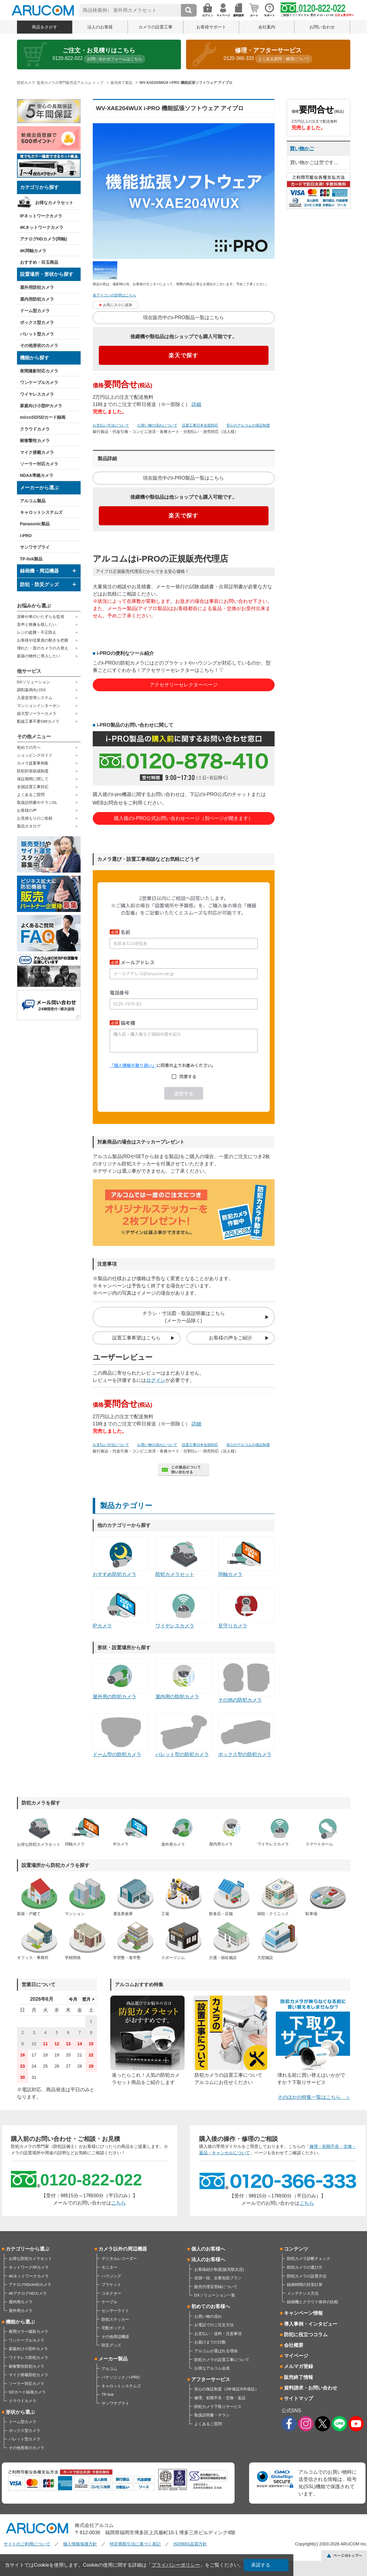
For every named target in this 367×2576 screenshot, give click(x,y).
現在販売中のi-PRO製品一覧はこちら (183, 317)
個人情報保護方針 (80, 2543)
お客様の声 (27, 810)
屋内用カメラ (20, 2302)
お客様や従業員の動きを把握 (42, 640)
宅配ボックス (113, 2328)
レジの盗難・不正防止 (36, 632)
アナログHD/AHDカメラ (30, 2284)
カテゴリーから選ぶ (27, 2248)
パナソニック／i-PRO (121, 2377)
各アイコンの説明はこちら (114, 295)
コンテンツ (296, 2248)
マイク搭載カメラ (37, 452)
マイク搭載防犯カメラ (28, 2375)
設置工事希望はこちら (136, 1337)
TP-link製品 (31, 558)
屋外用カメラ (20, 2310)
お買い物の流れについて (157, 425)
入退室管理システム (34, 697)
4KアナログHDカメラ (28, 2293)
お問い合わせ (322, 27)
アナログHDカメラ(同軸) (43, 238)
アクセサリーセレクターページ (184, 684)
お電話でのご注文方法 (214, 2325)
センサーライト (115, 2310)
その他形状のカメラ (39, 345)
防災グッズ (111, 2345)
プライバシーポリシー (176, 2565)
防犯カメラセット (183, 1556)
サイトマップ (298, 2398)
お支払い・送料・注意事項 (218, 2333)
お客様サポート (211, 27)
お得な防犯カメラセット (30, 2258)
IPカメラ (121, 1608)
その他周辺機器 (115, 2336)
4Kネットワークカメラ (42, 227)
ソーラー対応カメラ (39, 463)
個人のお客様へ (208, 2248)
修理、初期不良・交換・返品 (219, 2398)
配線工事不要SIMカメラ (38, 721)
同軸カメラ (246, 1556)
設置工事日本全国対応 (200, 425)
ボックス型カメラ (37, 322)
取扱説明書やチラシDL (37, 802)
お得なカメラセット (54, 202)
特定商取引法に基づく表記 (135, 2543)
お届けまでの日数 (210, 2342)
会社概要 (293, 2345)
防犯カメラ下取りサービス (218, 2406)
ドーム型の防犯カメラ (121, 1735)
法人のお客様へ (208, 2259)
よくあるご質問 (31, 794)
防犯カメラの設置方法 (306, 2276)
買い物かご (302, 148)
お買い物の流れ (208, 2316)
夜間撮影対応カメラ (39, 370)
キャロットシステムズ (41, 512)
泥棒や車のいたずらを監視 (40, 616)
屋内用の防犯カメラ (183, 1679)
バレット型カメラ (37, 334)
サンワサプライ (35, 547)
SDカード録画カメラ (27, 2392)
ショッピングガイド (34, 755)
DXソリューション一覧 (214, 2295)
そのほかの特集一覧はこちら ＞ (314, 2097)
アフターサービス (210, 2379)
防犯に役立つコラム (306, 2334)
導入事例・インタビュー (310, 2324)
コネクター (111, 2293)
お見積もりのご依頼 (34, 818)
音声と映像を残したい (36, 624)
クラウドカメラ (35, 429)
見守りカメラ (246, 1608)
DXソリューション (33, 682)
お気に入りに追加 (117, 305)
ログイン (155, 1380)
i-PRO (26, 535)
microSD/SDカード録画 (43, 417)
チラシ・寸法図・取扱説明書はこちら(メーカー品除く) (183, 1317)
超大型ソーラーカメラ (36, 713)
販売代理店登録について (216, 2286)
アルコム (109, 2368)
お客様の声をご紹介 (230, 1337)
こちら (118, 2202)
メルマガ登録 (298, 2366)
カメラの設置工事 (155, 27)
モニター (109, 2267)
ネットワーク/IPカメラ (29, 2267)
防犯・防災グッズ (39, 584)
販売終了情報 (298, 2377)
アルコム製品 (32, 500)
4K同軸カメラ (33, 250)
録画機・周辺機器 (39, 570)
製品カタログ (29, 826)
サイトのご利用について (27, 2543)
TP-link (108, 2394)
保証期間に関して (32, 779)
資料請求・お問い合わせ (310, 2387)
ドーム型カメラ (35, 310)
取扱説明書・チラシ (212, 2415)
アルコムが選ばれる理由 (216, 2351)
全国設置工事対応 (32, 786)
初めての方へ (29, 747)
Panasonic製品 (35, 523)
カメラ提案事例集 (32, 763)
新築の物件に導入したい (38, 656)
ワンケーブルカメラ (39, 382)
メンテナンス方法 (303, 2293)
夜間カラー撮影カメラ (28, 2331)
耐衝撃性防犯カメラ (26, 2366)
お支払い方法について (111, 425)
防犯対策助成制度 (32, 771)
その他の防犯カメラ (246, 1680)
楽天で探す (183, 355)
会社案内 (266, 27)
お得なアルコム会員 (212, 2368)
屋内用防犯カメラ (37, 299)
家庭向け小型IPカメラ (41, 405)
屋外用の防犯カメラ (121, 1679)
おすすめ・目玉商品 (39, 262)
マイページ (296, 2355)
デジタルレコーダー (119, 2258)
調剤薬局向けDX (31, 690)
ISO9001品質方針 (190, 2543)
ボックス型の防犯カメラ (246, 1735)
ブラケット (111, 2284)
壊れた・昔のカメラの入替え (42, 648)
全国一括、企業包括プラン (218, 2278)
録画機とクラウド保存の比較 (312, 2302)
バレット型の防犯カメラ (183, 1735)
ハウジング (111, 2276)
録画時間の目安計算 (304, 2284)
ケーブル (109, 2302)
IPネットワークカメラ (41, 215)
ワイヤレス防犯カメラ (28, 2357)
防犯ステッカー (115, 2319)
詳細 (196, 404)
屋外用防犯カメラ (37, 287)
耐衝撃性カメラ (35, 440)
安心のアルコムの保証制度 (248, 425)
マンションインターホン (38, 705)
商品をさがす (44, 27)
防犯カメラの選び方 (304, 2267)
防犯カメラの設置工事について (221, 2359)
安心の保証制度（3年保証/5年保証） (226, 2389)
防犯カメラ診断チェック (308, 2258)
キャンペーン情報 (303, 2313)
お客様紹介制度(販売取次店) (219, 2269)
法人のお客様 (100, 27)
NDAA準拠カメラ (36, 475)
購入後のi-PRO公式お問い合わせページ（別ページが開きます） (183, 818)
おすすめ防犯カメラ (121, 1556)
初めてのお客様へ (210, 2306)
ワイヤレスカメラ (37, 394)
